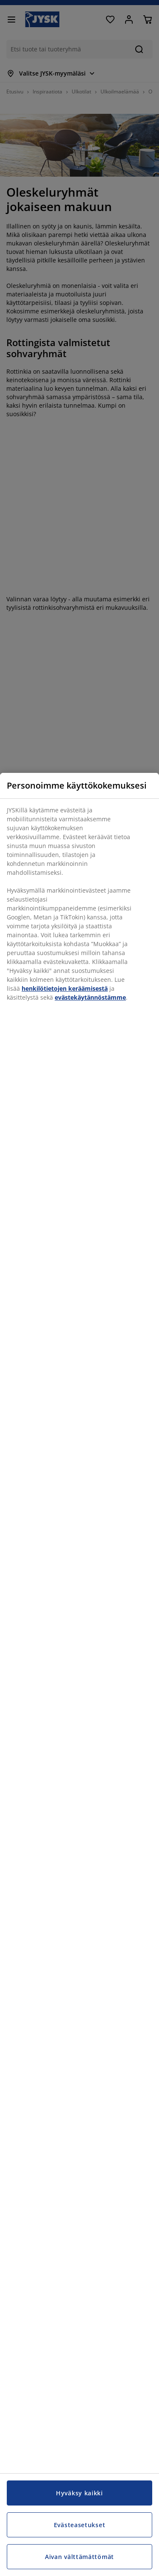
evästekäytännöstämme (90, 997)
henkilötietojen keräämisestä (65, 988)
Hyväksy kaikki (79, 2493)
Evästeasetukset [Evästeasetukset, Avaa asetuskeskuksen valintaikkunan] (80, 2525)
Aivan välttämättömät (79, 2557)
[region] (79, 1674)
